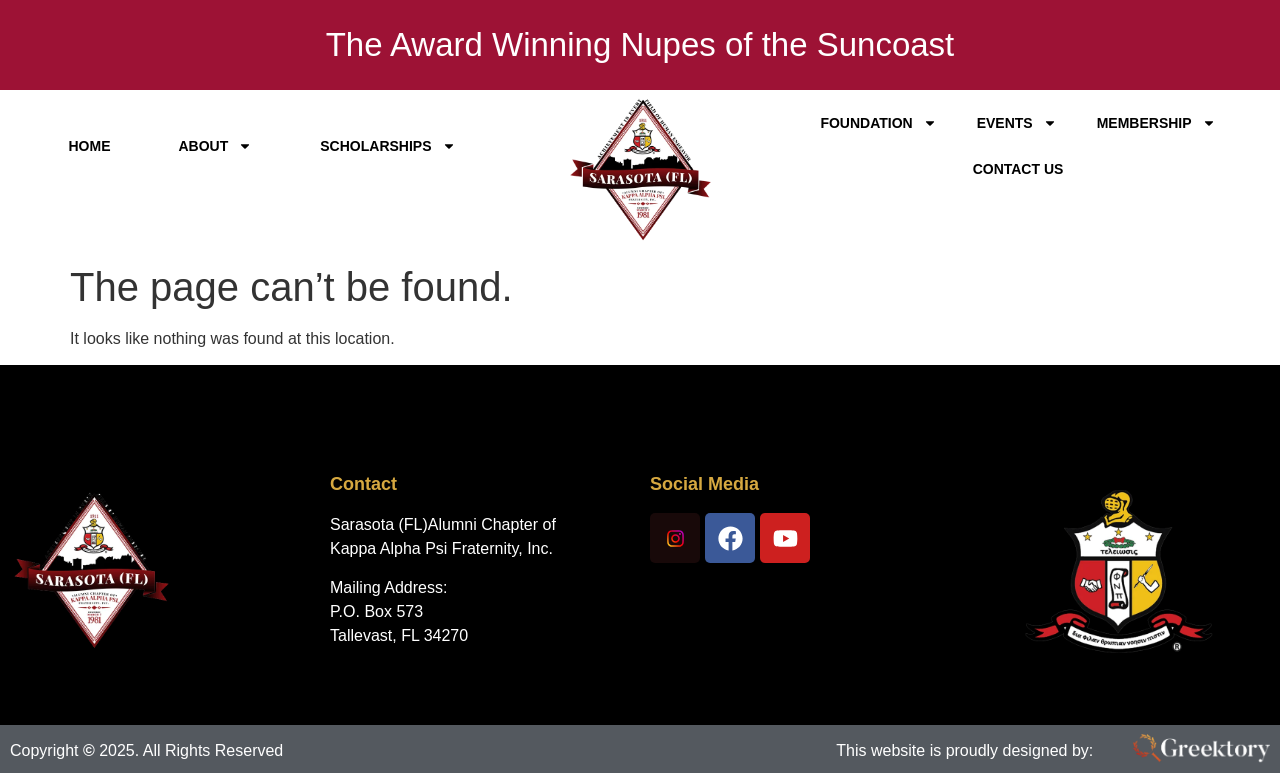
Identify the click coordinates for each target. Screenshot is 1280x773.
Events (1017, 123)
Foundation (878, 123)
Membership (1156, 123)
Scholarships (387, 146)
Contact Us (1018, 169)
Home (89, 146)
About (215, 146)
